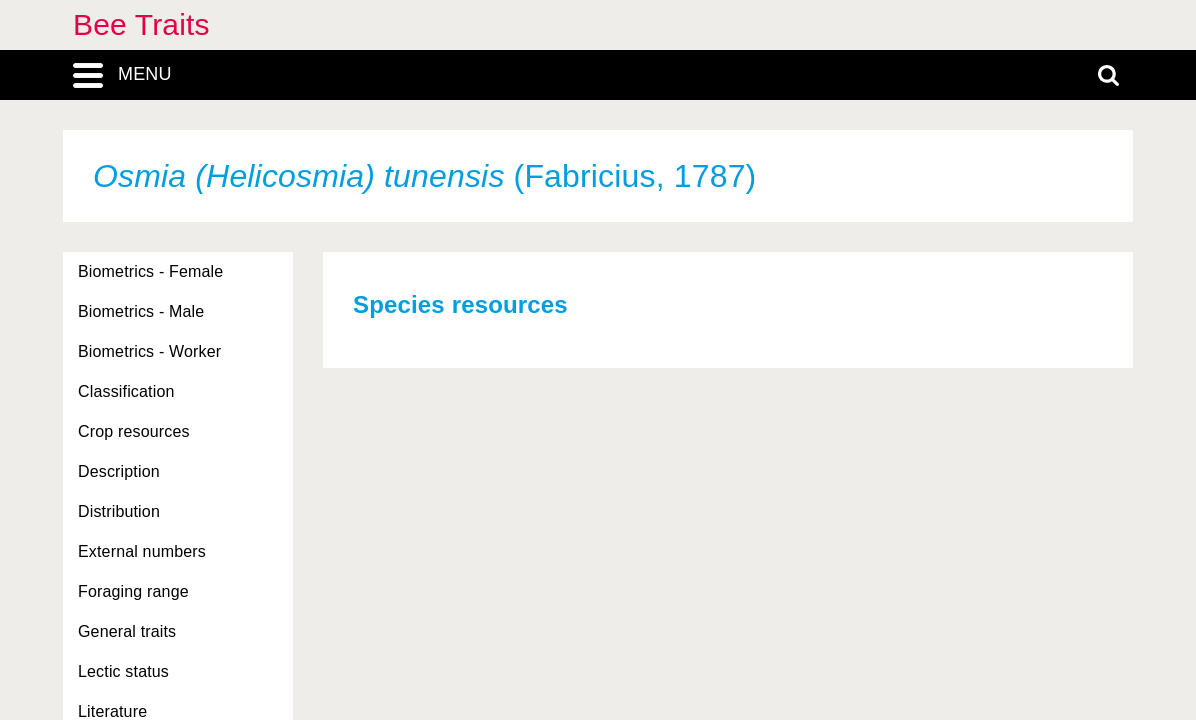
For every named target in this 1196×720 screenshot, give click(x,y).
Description (119, 471)
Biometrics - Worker (149, 351)
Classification (126, 391)
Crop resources (134, 431)
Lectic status (123, 671)
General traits (127, 631)
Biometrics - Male (141, 311)
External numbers (142, 551)
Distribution (119, 511)
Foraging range (133, 591)
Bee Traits (141, 24)
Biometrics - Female (150, 271)
